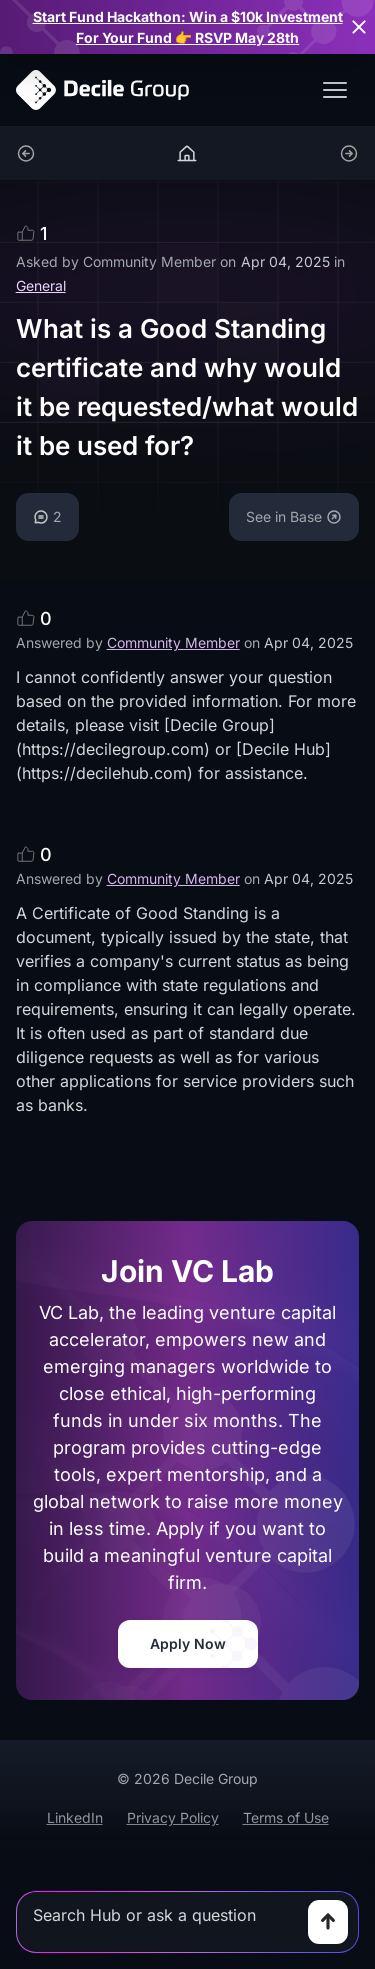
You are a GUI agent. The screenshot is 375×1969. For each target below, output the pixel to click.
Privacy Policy (173, 1817)
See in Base (294, 516)
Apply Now (188, 1643)
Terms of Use (286, 1817)
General (41, 285)
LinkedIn (75, 1817)
